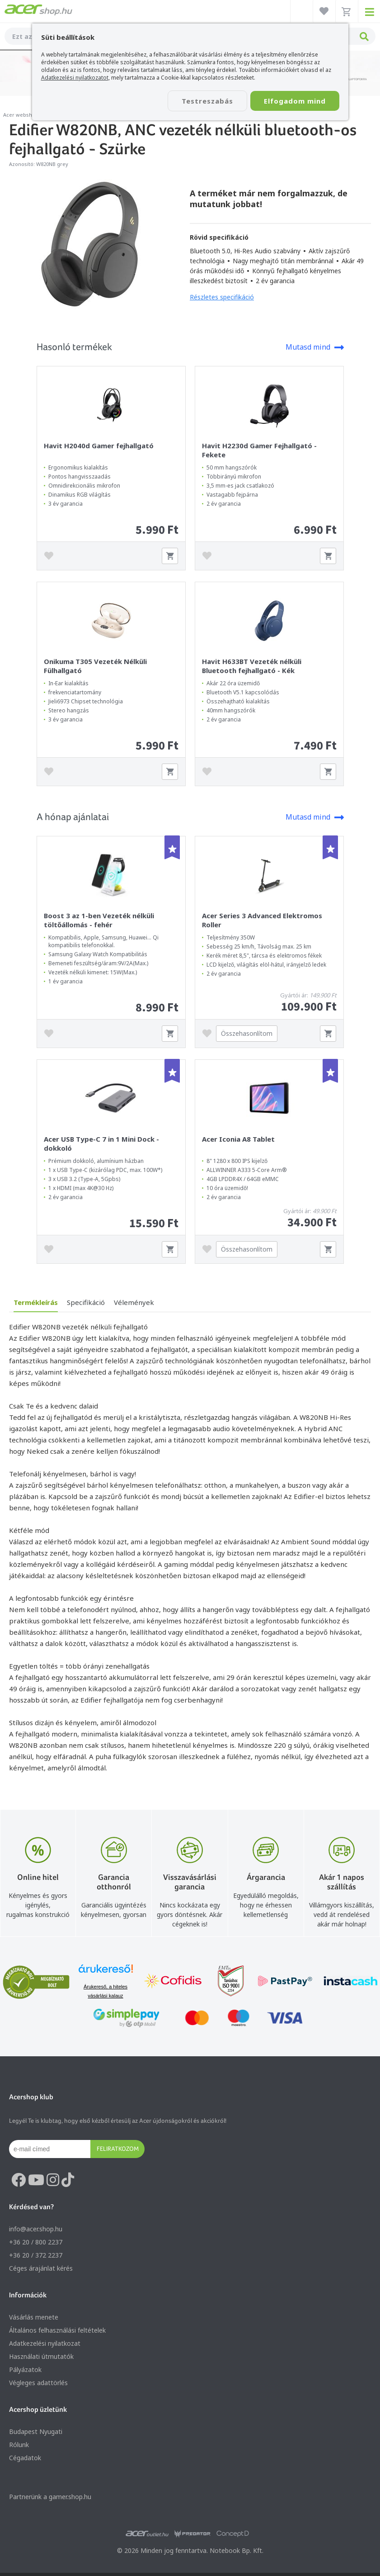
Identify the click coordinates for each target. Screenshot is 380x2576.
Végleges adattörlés (38, 2382)
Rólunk (19, 2444)
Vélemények (134, 1302)
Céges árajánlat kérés (41, 2268)
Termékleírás (36, 1302)
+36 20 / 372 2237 (35, 2255)
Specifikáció (86, 1302)
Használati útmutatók (41, 2356)
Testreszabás (207, 100)
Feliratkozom (118, 2148)
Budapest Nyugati (35, 2431)
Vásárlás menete (33, 2317)
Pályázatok (25, 2369)
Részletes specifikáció (222, 297)
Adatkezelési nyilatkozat (44, 2343)
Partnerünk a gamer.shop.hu (50, 2496)
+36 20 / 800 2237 (35, 2242)
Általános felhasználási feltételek (57, 2330)
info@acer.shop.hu (35, 2229)
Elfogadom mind (295, 100)
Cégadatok (25, 2457)
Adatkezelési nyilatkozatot (74, 77)
